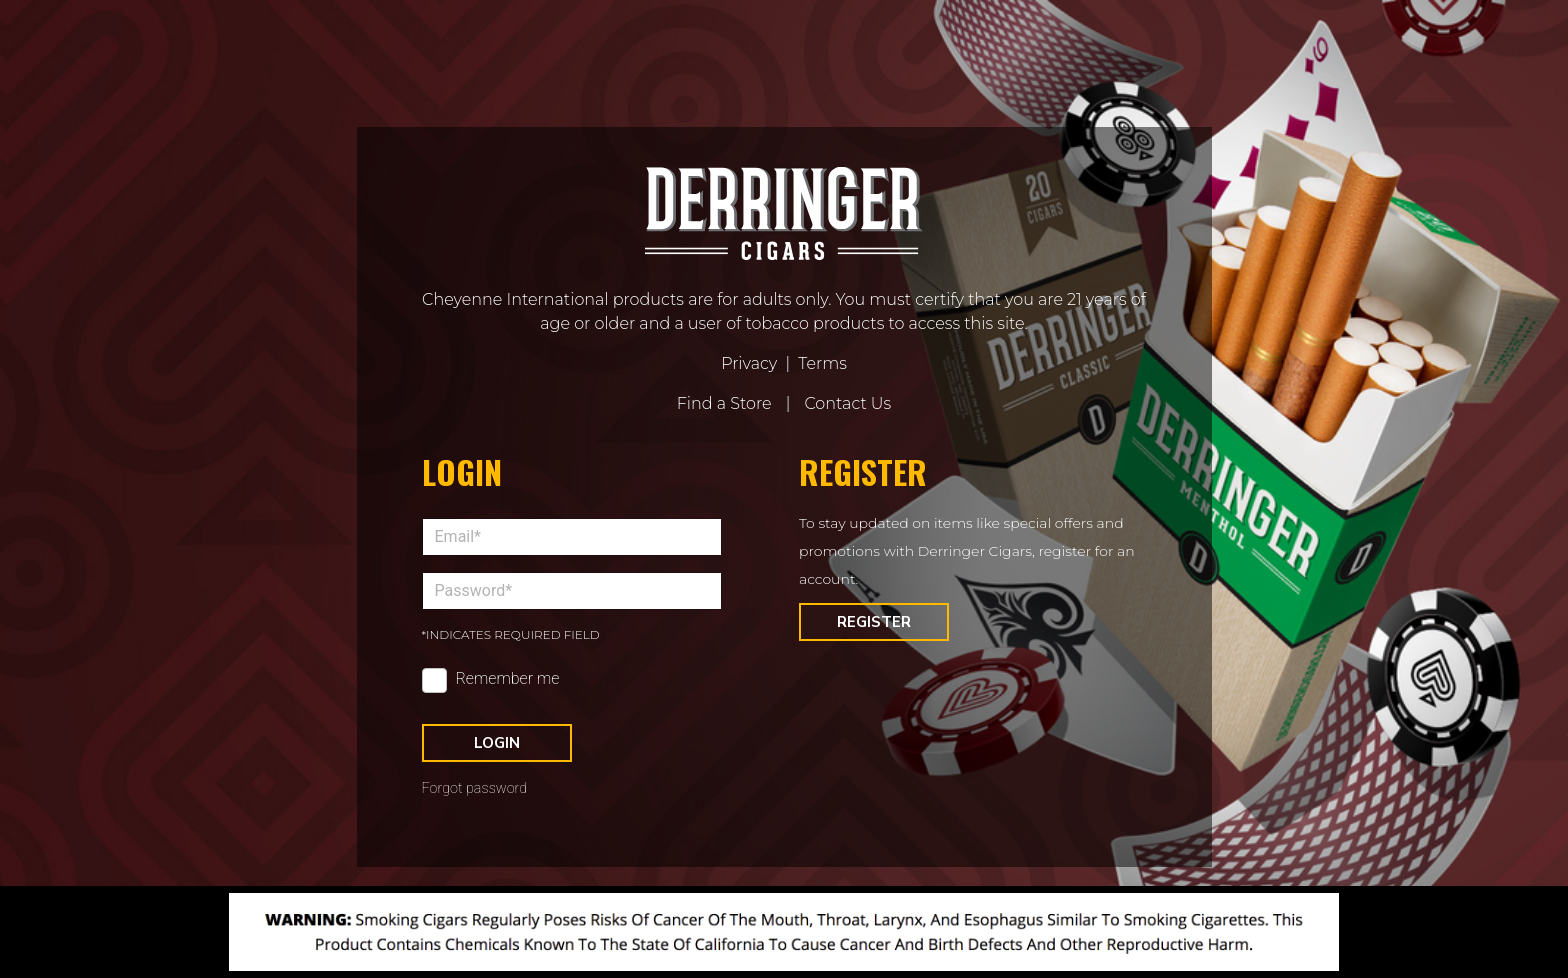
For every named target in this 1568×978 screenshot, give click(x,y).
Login (497, 743)
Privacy (749, 363)
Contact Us (847, 403)
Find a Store (724, 403)
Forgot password (475, 788)
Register (874, 622)
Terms (822, 363)
